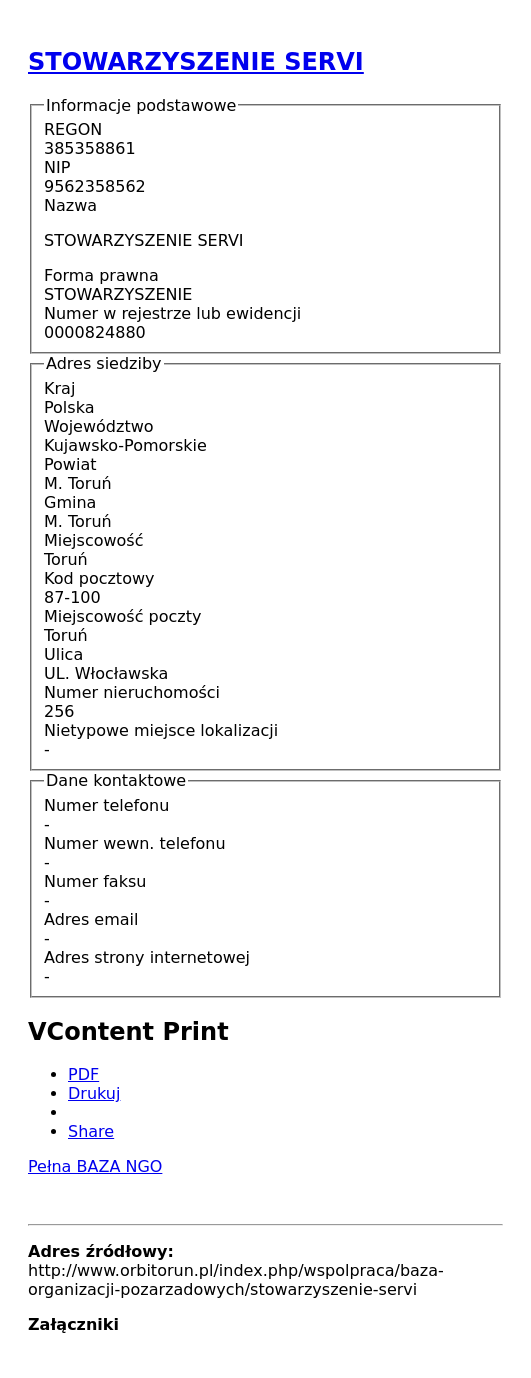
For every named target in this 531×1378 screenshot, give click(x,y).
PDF (83, 1074)
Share (91, 1131)
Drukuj (94, 1093)
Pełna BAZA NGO (95, 1166)
